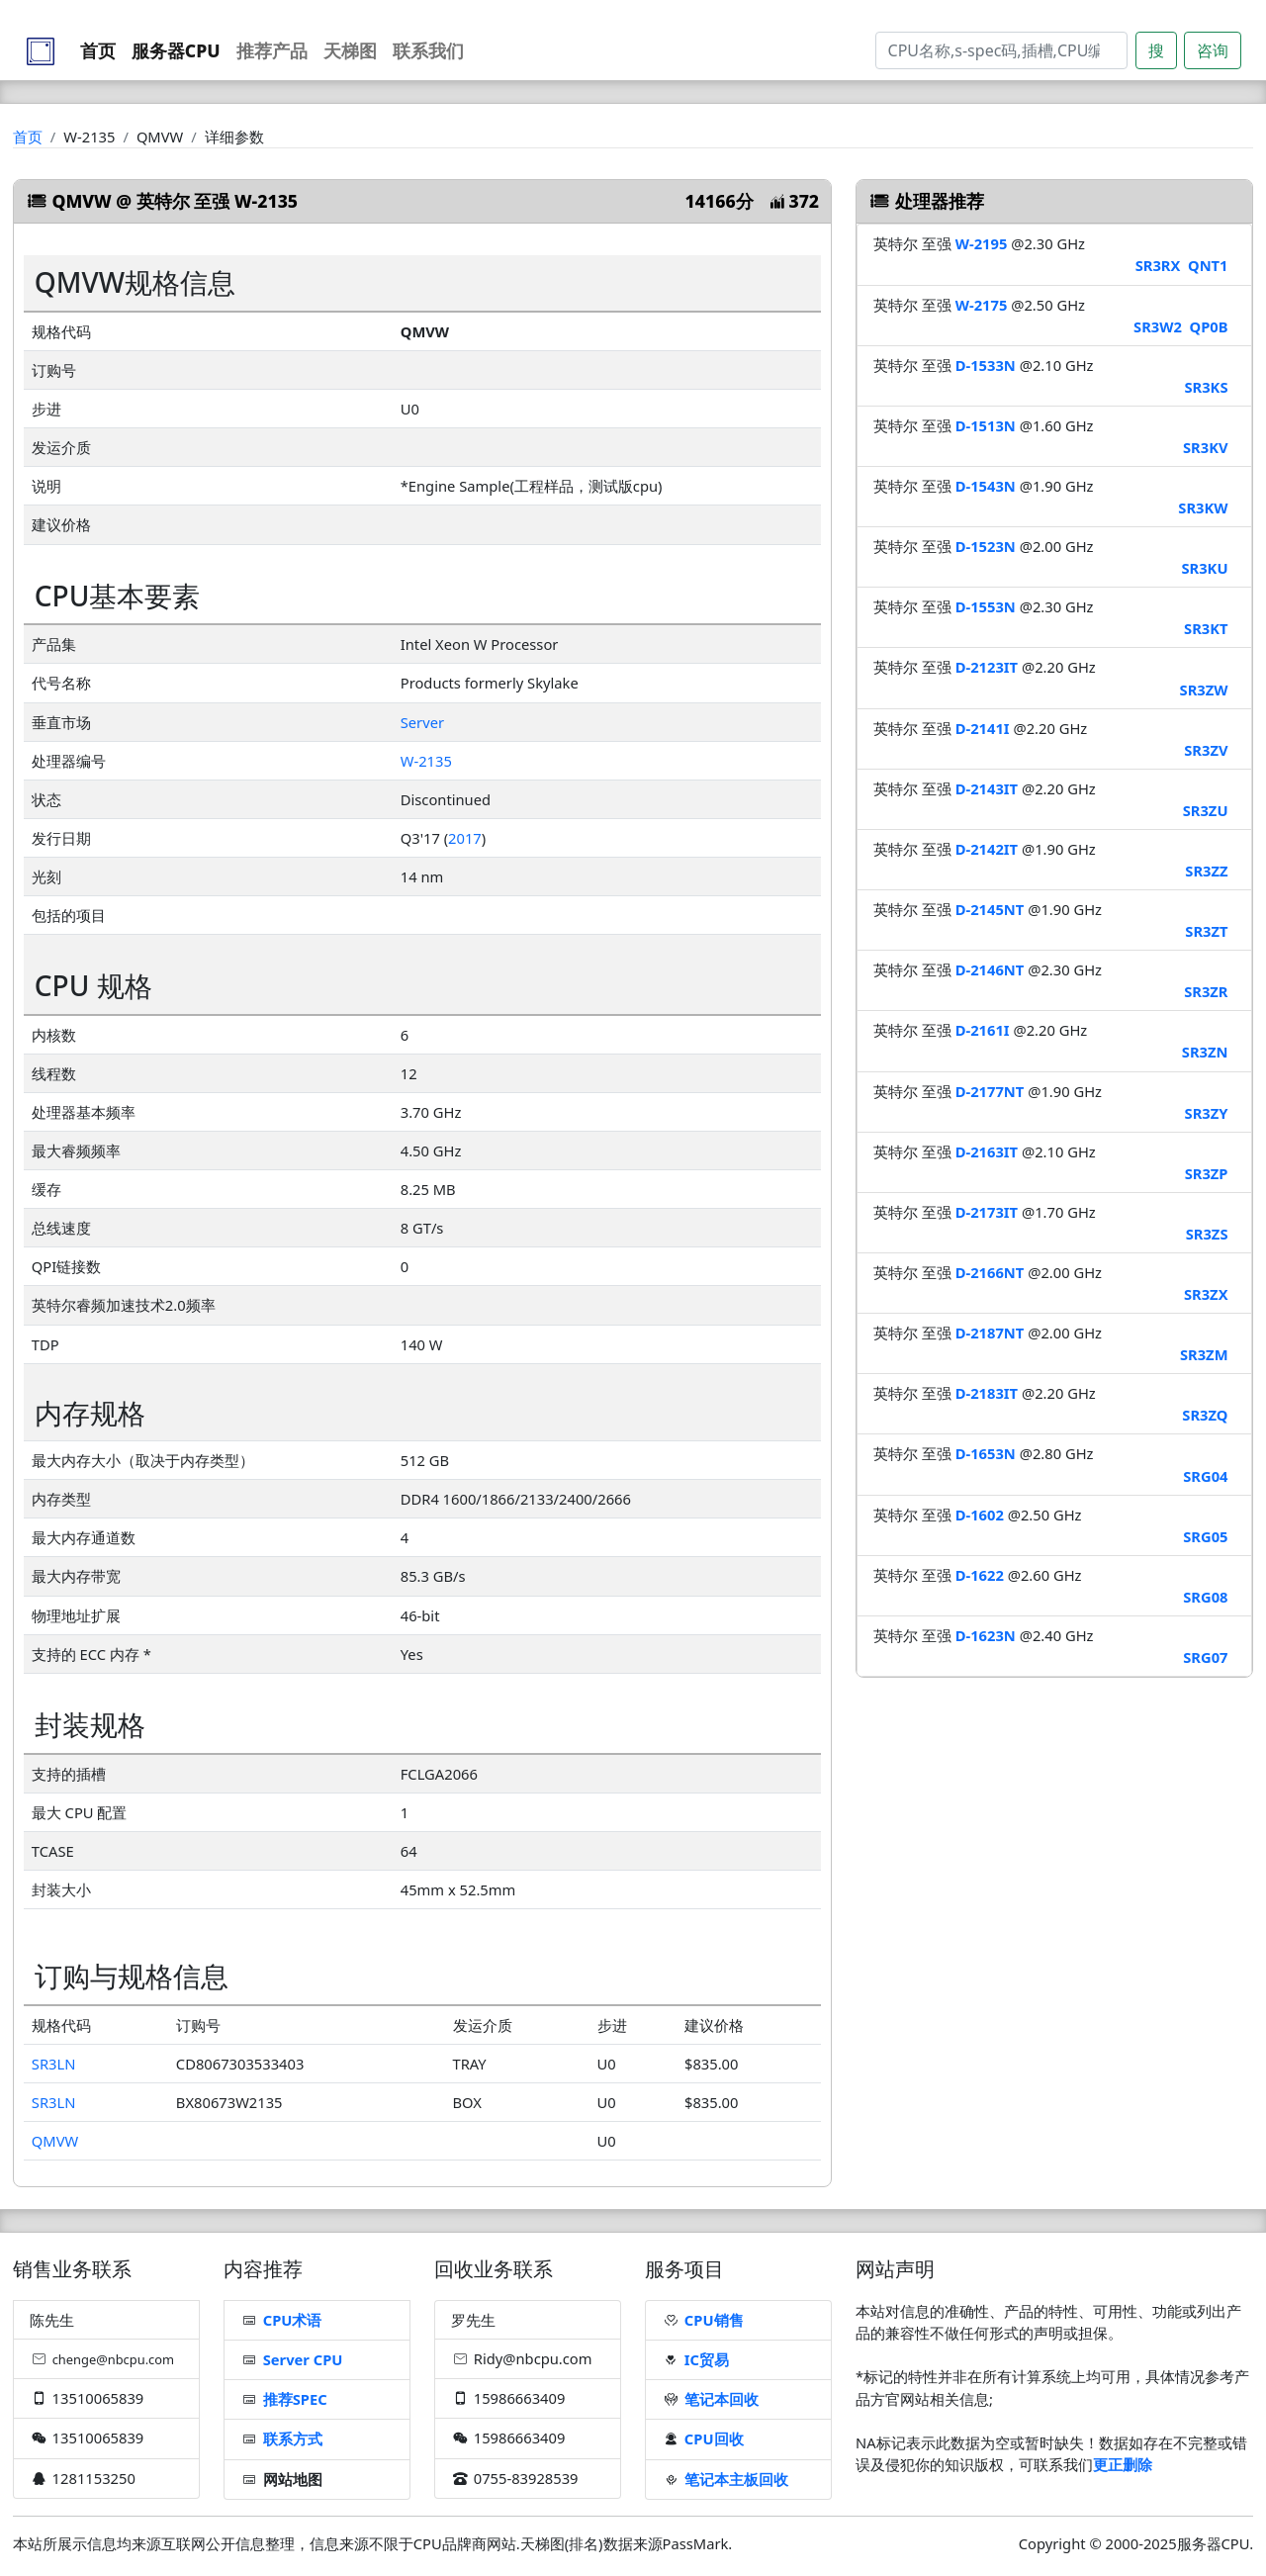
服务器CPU (176, 50)
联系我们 (428, 50)
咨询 (1212, 50)
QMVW (55, 2141)
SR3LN (54, 2063)
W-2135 (426, 761)
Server (422, 722)
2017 (465, 838)
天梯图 (350, 50)
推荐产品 (272, 50)
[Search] (1001, 50)
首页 (98, 50)
